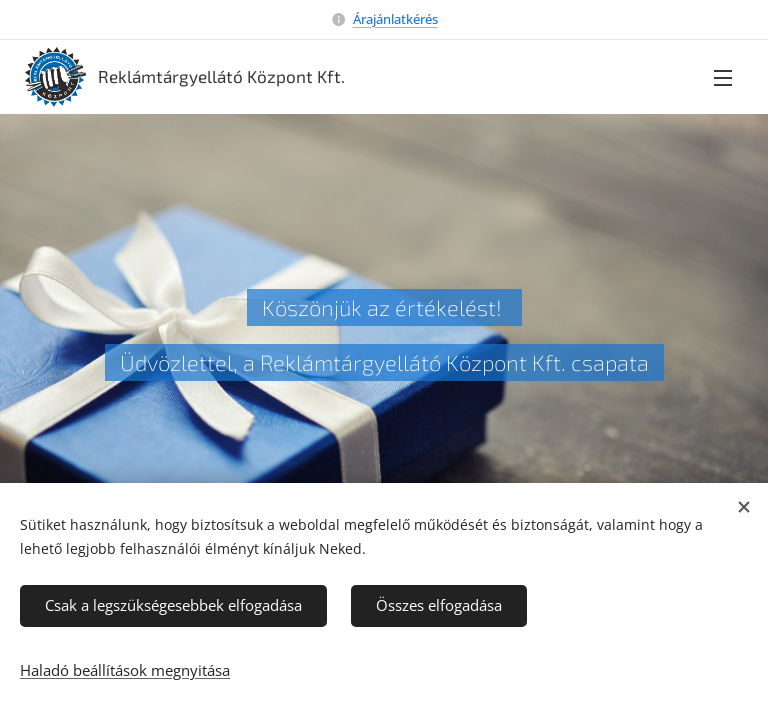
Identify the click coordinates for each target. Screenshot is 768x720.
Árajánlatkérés (395, 19)
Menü (723, 78)
